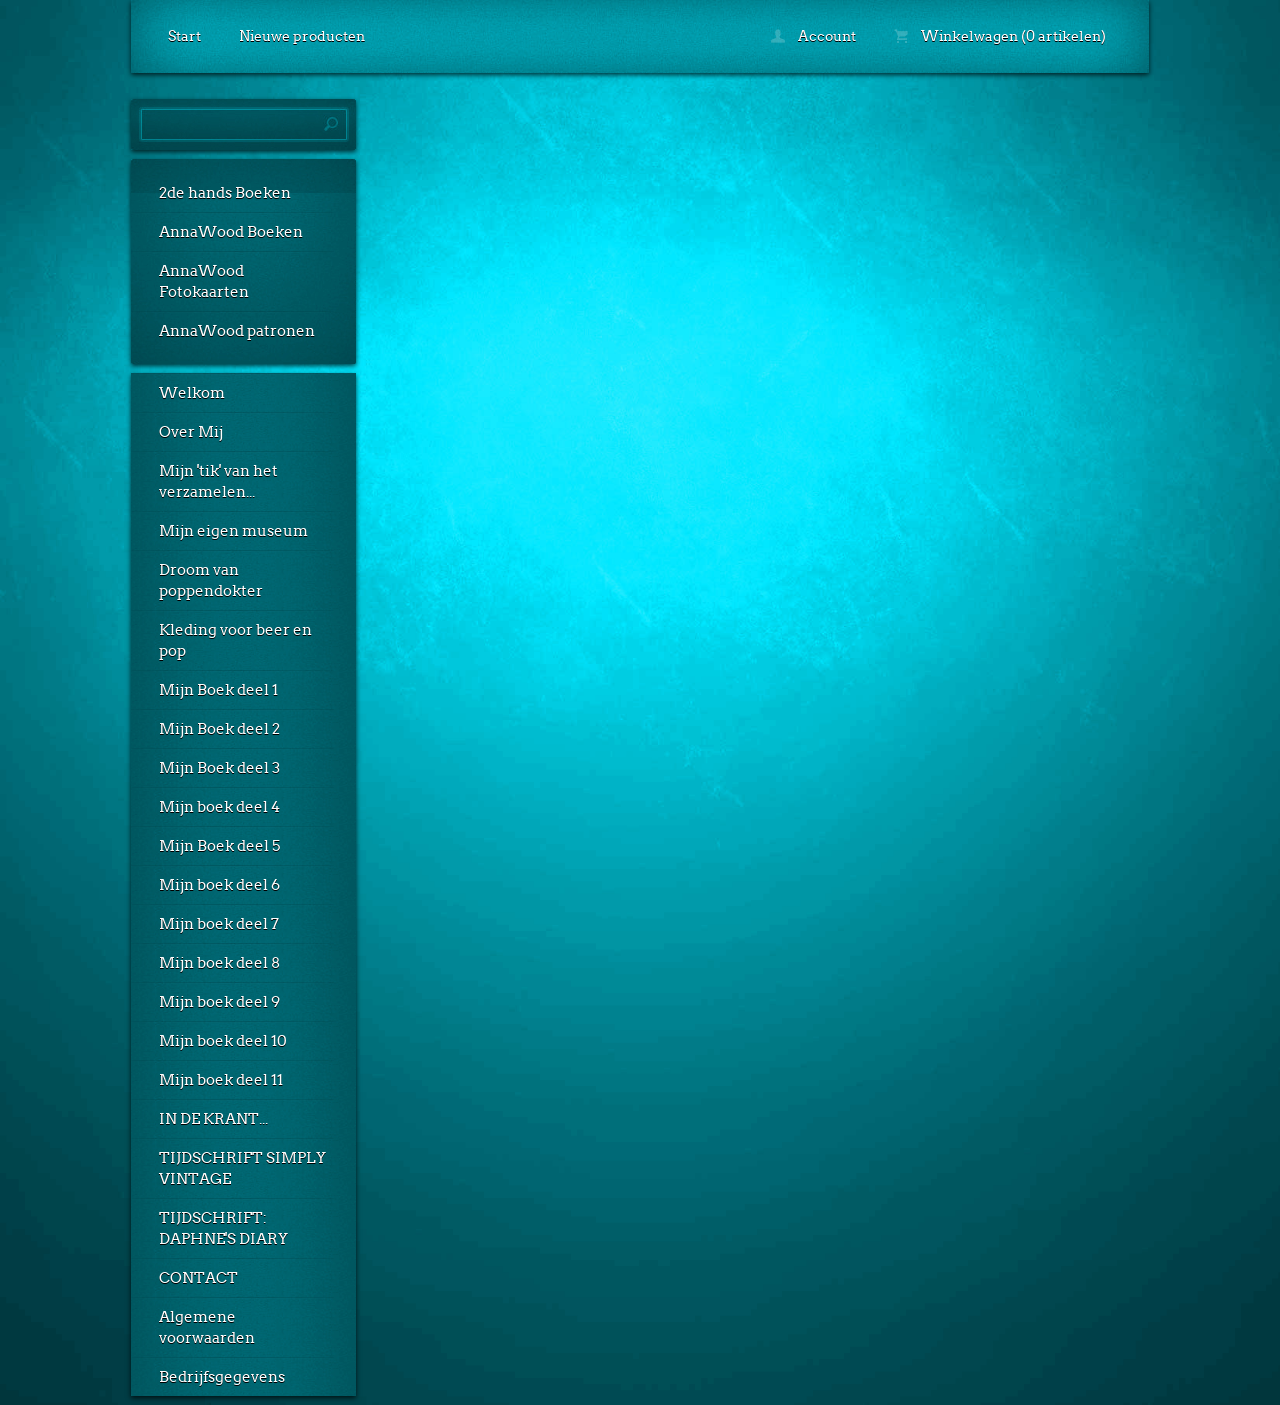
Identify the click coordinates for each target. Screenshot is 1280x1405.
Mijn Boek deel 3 (219, 768)
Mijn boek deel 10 (223, 1041)
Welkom (192, 393)
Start (184, 36)
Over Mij (191, 432)
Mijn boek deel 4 (219, 807)
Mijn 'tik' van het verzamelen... (218, 481)
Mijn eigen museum (233, 531)
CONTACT (198, 1278)
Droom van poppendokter (211, 580)
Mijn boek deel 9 (219, 1002)
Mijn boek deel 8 (219, 963)
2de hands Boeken (225, 193)
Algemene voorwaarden (207, 1327)
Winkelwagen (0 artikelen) (1000, 36)
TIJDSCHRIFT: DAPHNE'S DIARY (223, 1228)
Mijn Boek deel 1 (218, 690)
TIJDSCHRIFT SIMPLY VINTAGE (242, 1168)
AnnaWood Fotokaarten (204, 281)
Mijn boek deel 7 (219, 924)
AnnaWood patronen (237, 331)
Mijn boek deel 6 (219, 885)
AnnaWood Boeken (231, 232)
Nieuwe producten (302, 36)
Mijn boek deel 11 (221, 1080)
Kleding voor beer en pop (235, 640)
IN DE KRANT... (213, 1119)
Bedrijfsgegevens (222, 1377)
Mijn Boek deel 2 (219, 729)
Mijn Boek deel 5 (219, 846)
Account (813, 36)
